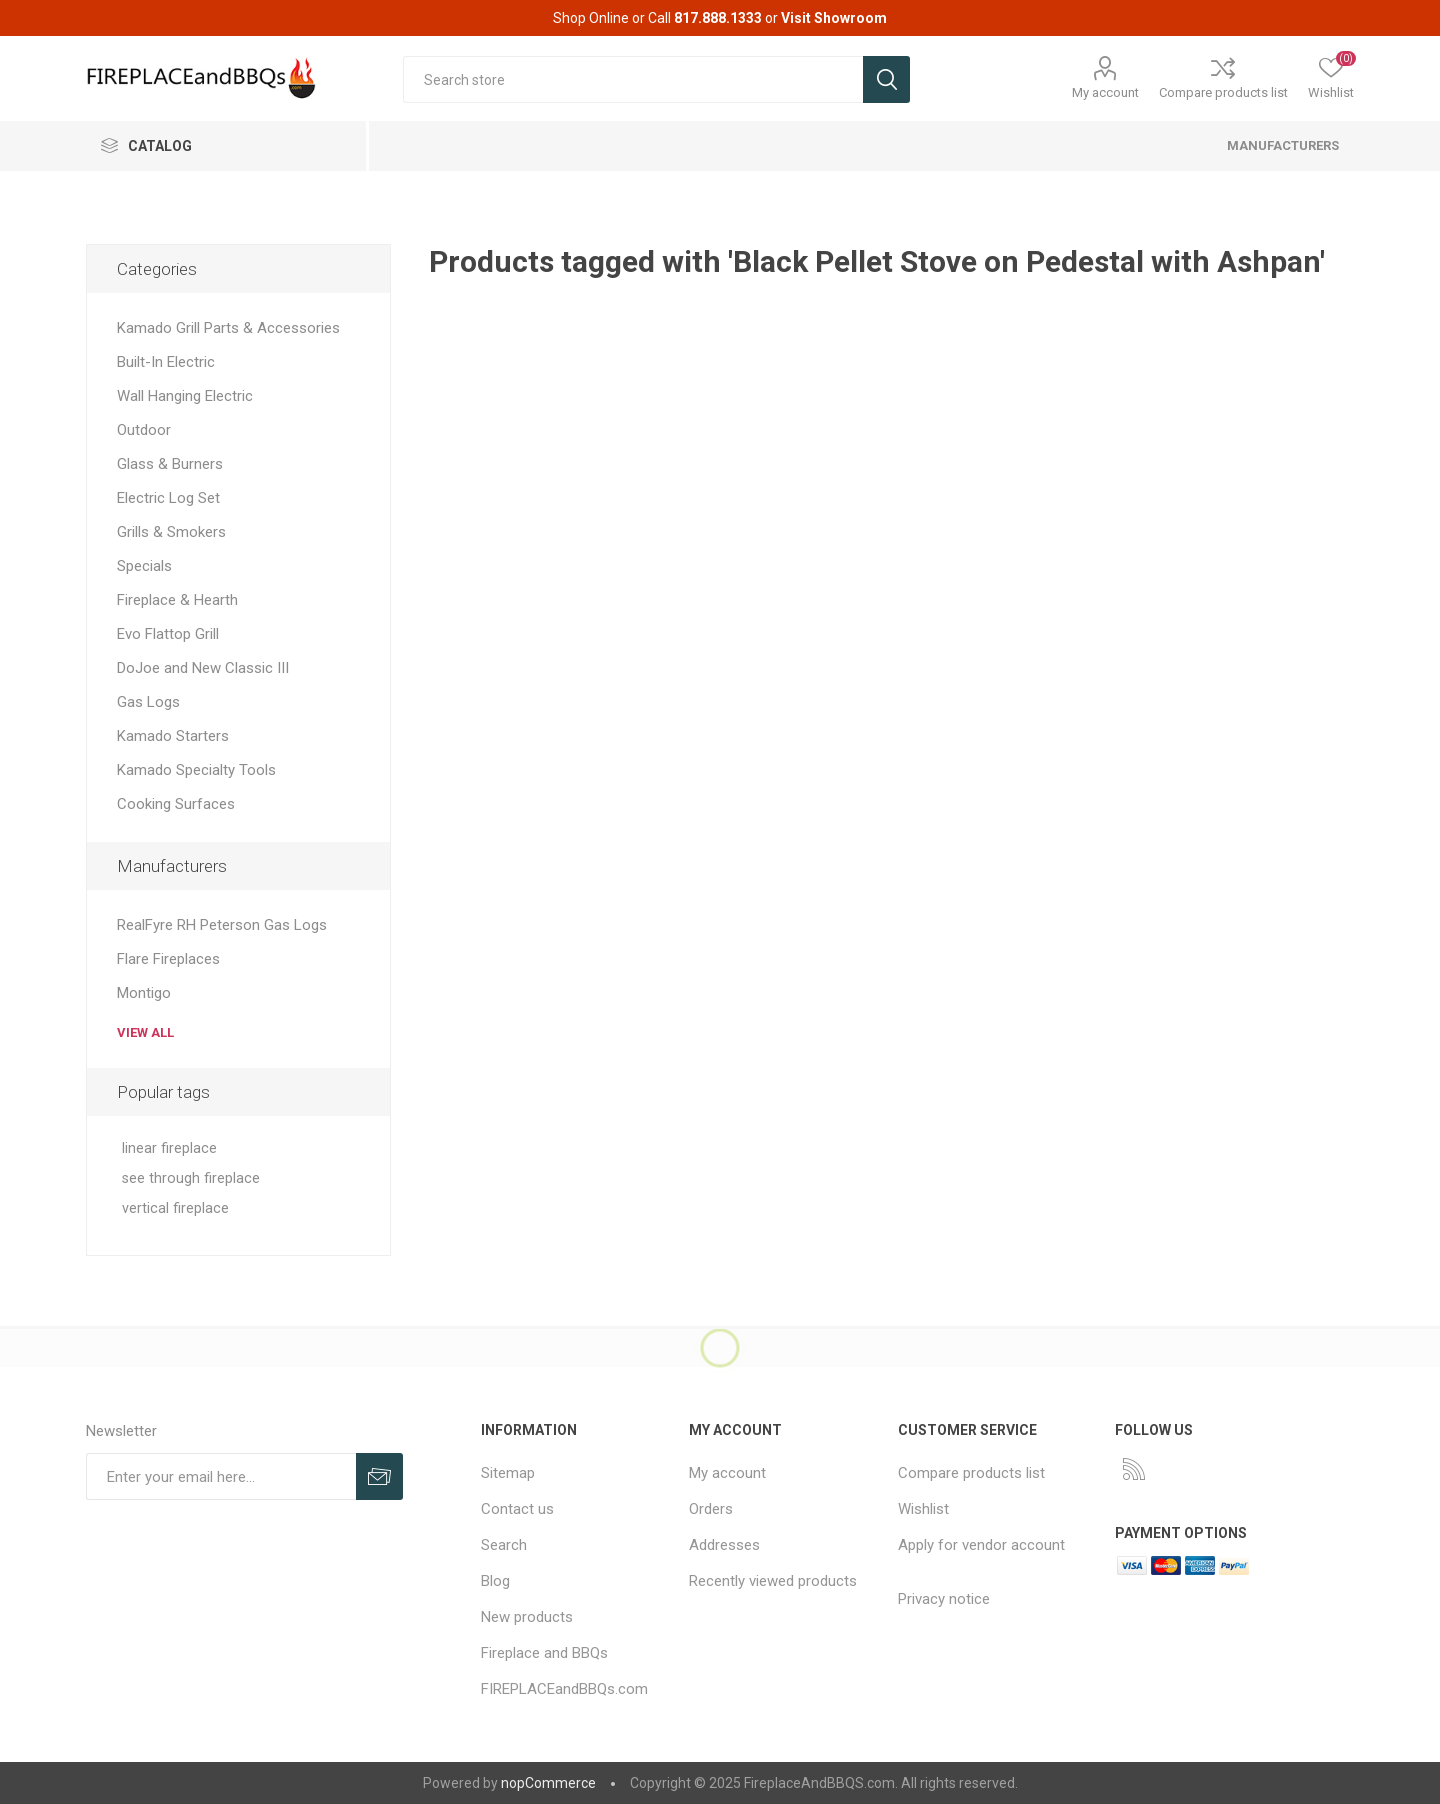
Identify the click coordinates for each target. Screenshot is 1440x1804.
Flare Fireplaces (168, 959)
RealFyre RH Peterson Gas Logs (222, 925)
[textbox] (633, 79)
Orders (711, 1509)
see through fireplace (191, 1178)
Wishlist (923, 1509)
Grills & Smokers (171, 532)
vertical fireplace (175, 1208)
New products (527, 1617)
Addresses (724, 1545)
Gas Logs (148, 702)
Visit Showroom (834, 18)
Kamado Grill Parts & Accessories (228, 328)
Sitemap (508, 1473)
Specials (144, 566)
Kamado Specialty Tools (196, 770)
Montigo (144, 993)
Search (504, 1545)
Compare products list (1223, 92)
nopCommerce (548, 1783)
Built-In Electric (166, 362)
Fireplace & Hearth (177, 600)
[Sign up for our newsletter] (221, 1476)
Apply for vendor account (981, 1545)
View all (145, 1032)
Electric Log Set (168, 498)
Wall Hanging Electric (185, 396)
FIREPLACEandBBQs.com (564, 1689)
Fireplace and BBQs (544, 1653)
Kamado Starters (173, 736)
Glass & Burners (170, 464)
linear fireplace (169, 1148)
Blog (495, 1581)
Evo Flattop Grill (168, 634)
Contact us (517, 1509)
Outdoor (144, 430)
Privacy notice (944, 1599)
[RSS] (1134, 1469)
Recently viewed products (773, 1581)
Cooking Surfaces (176, 804)
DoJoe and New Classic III (203, 668)
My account (1105, 92)
